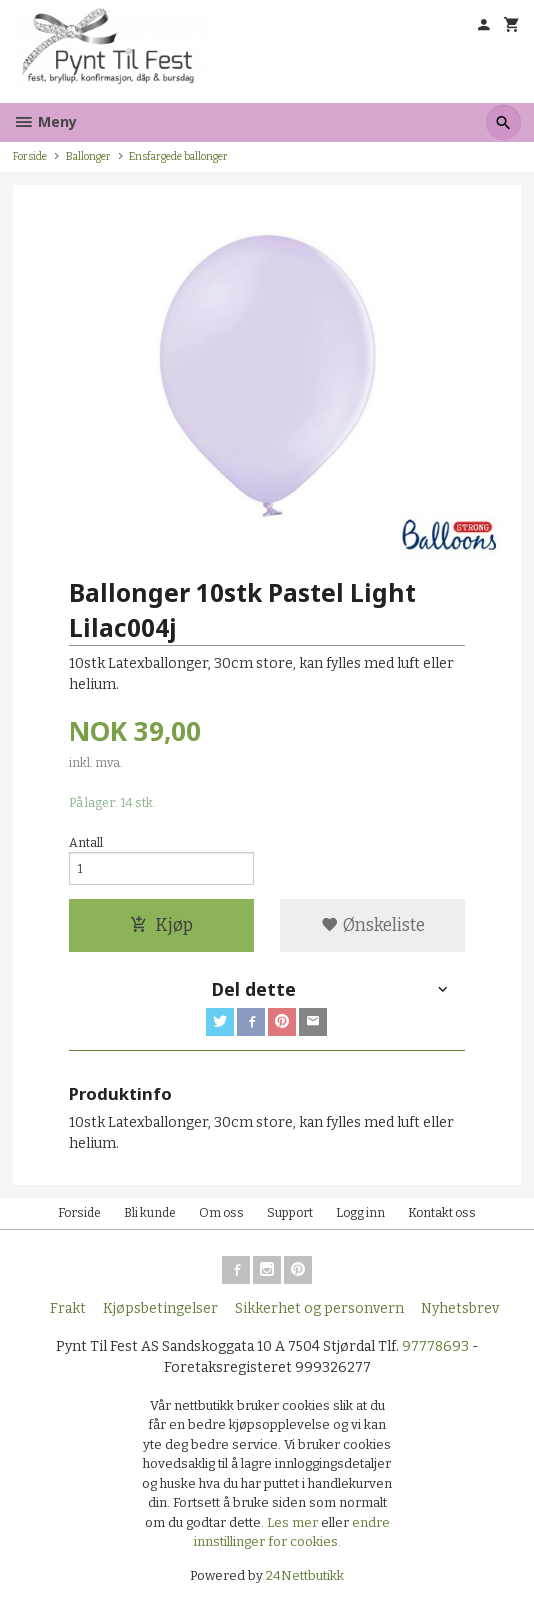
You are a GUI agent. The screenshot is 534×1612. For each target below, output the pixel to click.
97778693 (435, 1346)
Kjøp (161, 925)
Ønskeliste (373, 925)
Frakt (68, 1308)
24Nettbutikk (305, 1575)
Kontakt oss (442, 1213)
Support (290, 1213)
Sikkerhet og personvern (319, 1308)
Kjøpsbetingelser (160, 1308)
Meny (45, 121)
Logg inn (360, 1213)
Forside (30, 156)
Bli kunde (150, 1213)
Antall (86, 843)
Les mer (294, 1522)
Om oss (221, 1213)
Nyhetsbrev (460, 1308)
